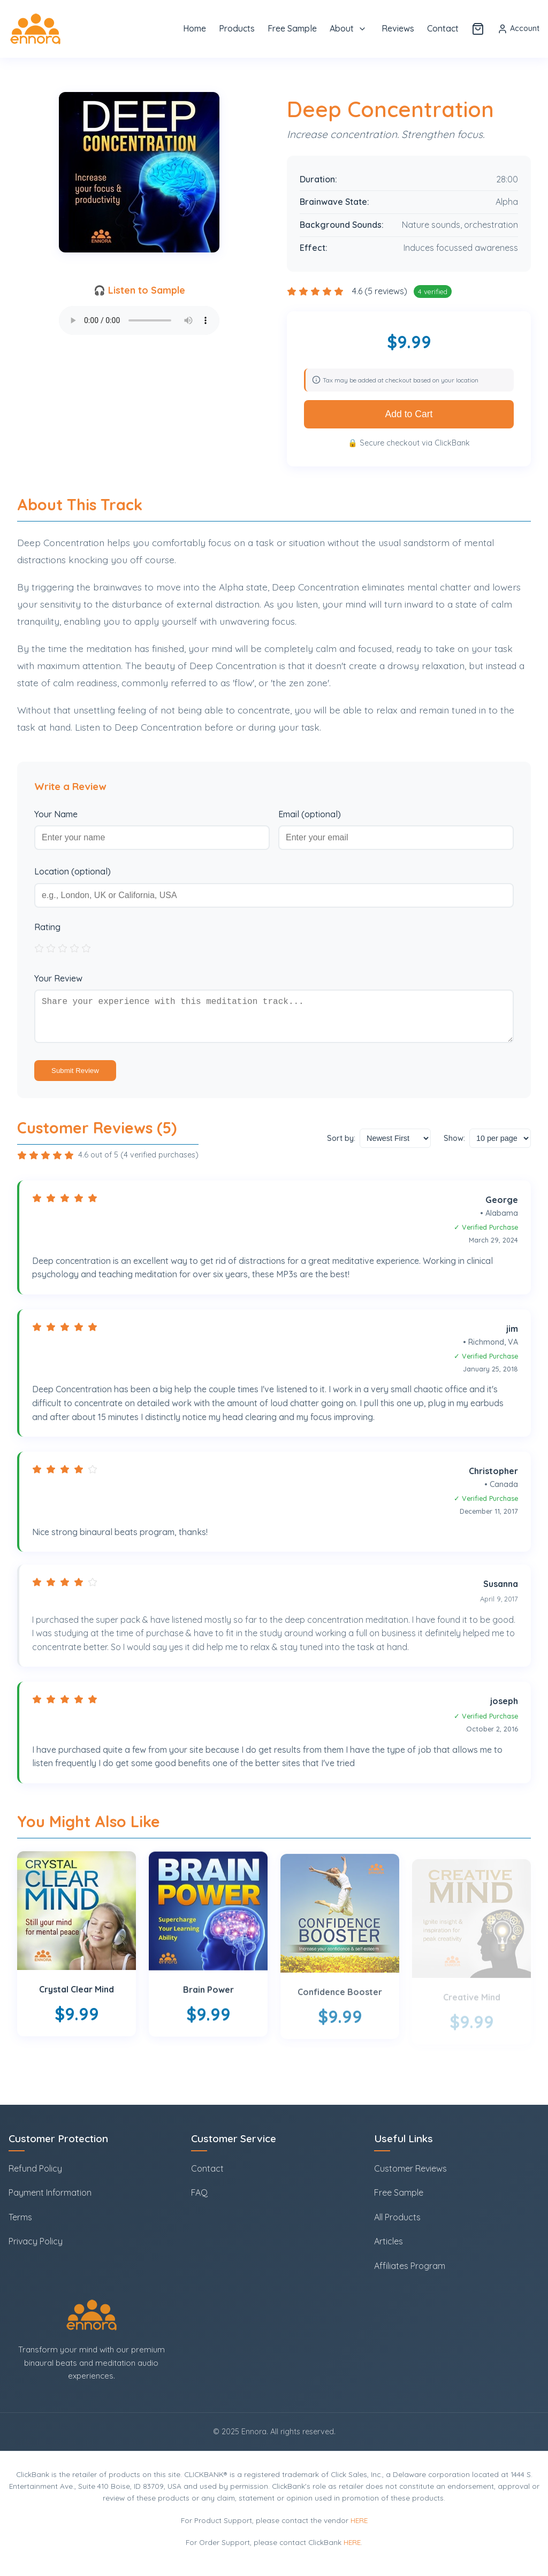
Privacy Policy (36, 2241)
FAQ (199, 2193)
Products (237, 28)
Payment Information (50, 2193)
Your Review (58, 978)
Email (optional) (309, 814)
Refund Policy (35, 2168)
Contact (443, 28)
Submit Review (75, 1079)
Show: (454, 1147)
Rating (47, 927)
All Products (397, 2217)
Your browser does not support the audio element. (139, 320)
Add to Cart (409, 414)
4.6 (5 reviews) (380, 291)
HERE (359, 2520)
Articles (388, 2241)
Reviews (398, 28)
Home (194, 28)
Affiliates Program (409, 2266)
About (342, 28)
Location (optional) (72, 871)
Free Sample (292, 28)
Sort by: (341, 1147)
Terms (20, 2217)
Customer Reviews (410, 2168)
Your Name (56, 814)
